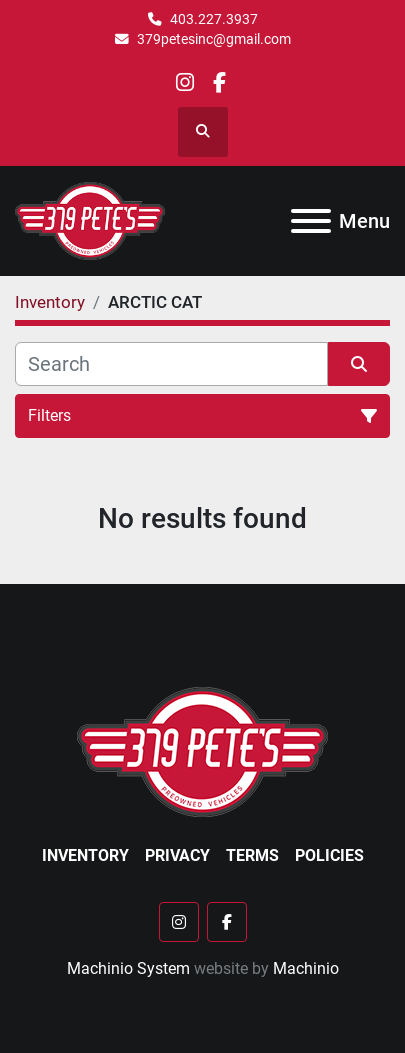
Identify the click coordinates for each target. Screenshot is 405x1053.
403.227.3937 (214, 19)
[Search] (171, 364)
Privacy (177, 855)
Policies (329, 855)
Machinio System (128, 968)
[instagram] (184, 82)
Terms (252, 855)
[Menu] (311, 221)
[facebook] (219, 82)
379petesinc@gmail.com (214, 39)
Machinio (306, 968)
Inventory (85, 855)
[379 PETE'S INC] (202, 750)
